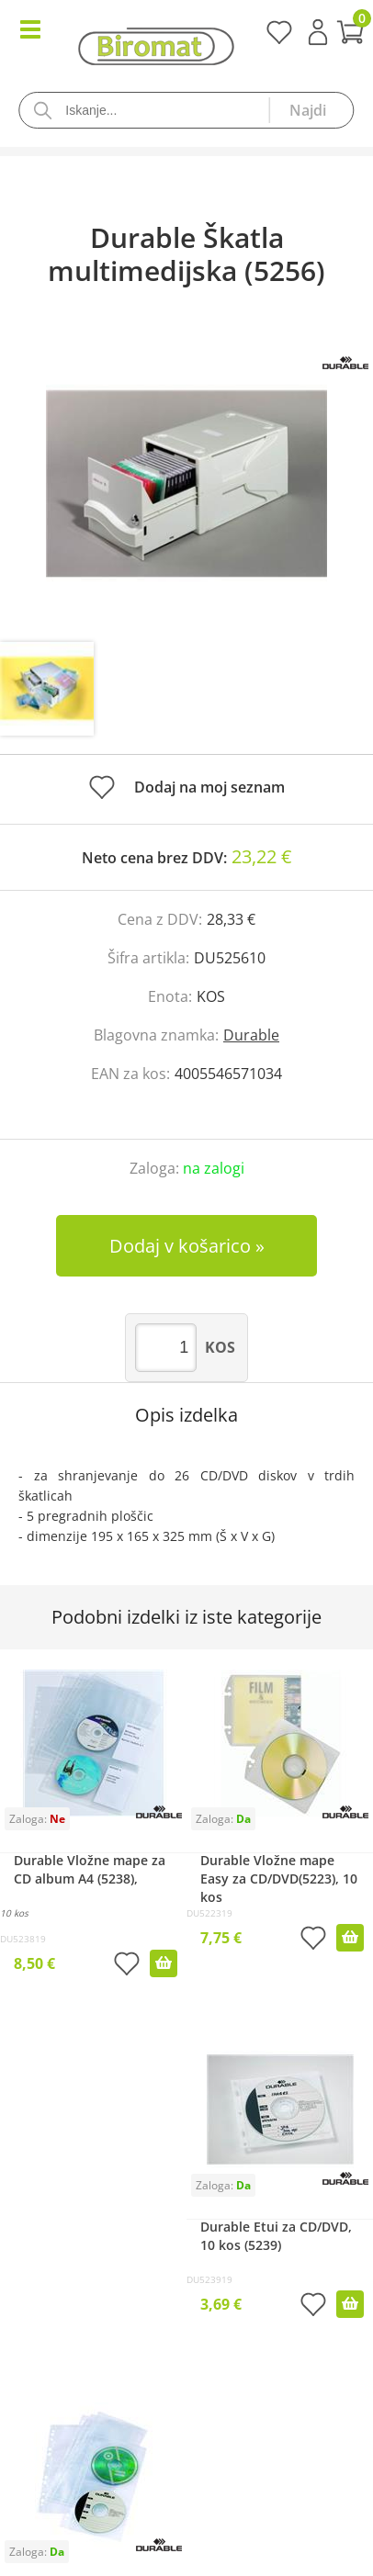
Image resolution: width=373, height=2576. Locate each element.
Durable (251, 1035)
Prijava (318, 32)
